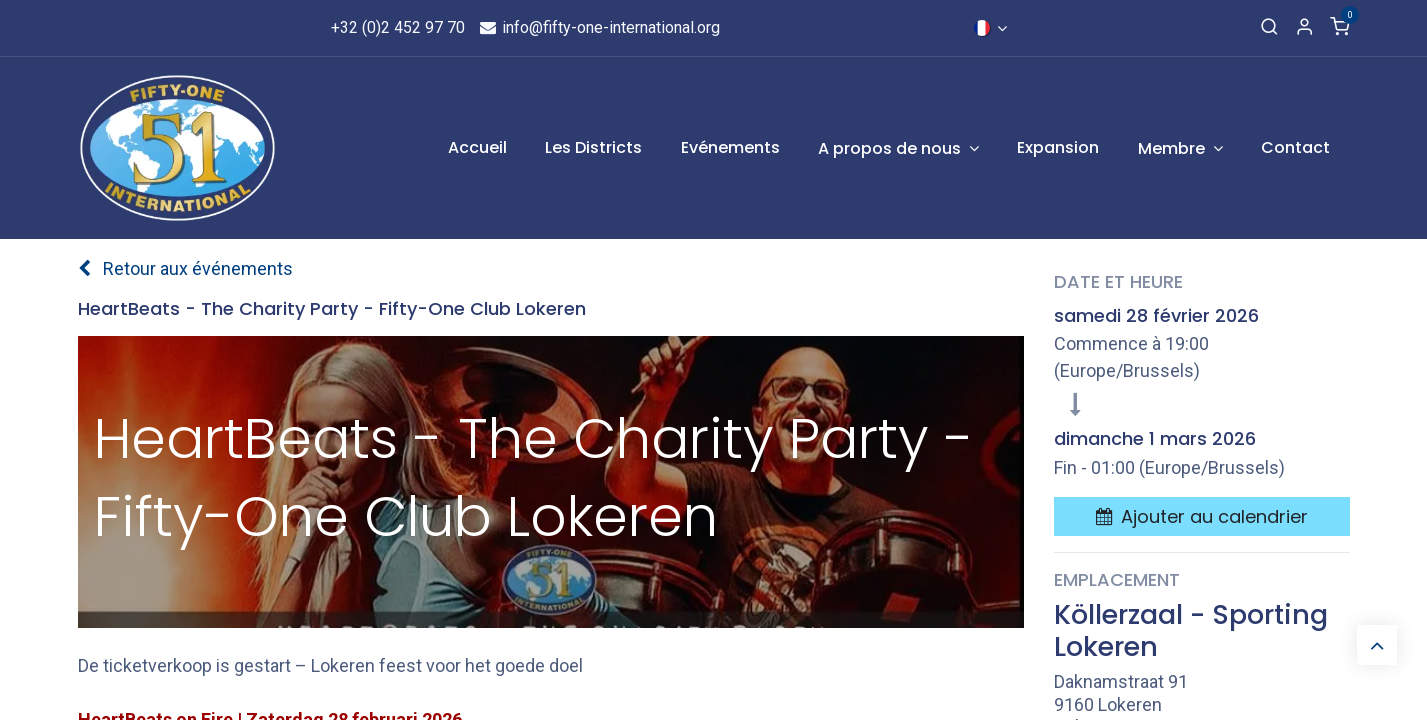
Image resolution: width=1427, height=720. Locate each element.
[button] (1202, 516)
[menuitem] (477, 148)
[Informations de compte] (1304, 28)
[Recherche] (1269, 28)
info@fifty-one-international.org (598, 27)
